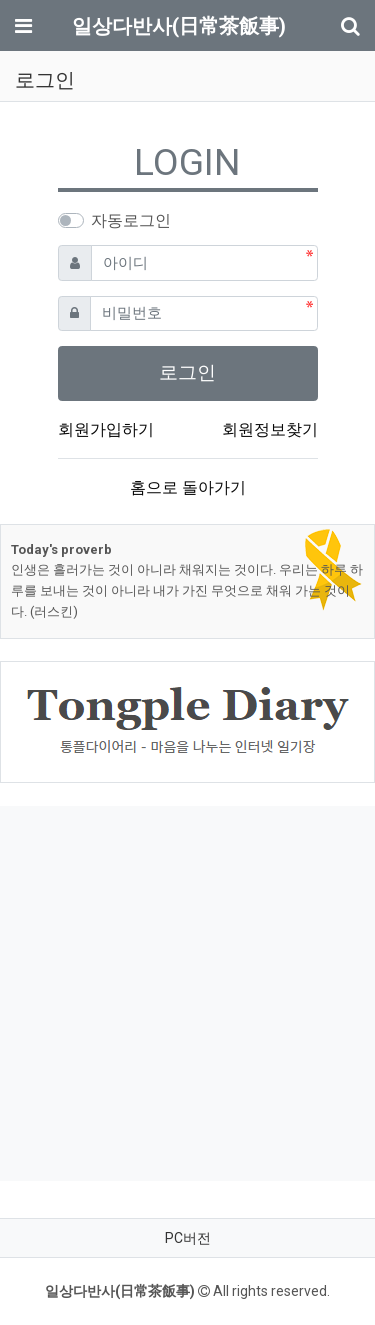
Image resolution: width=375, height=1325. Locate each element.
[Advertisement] (187, 993)
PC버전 (188, 1238)
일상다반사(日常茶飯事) (179, 26)
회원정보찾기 (270, 429)
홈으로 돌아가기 (188, 487)
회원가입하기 (106, 429)
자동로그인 (131, 220)
